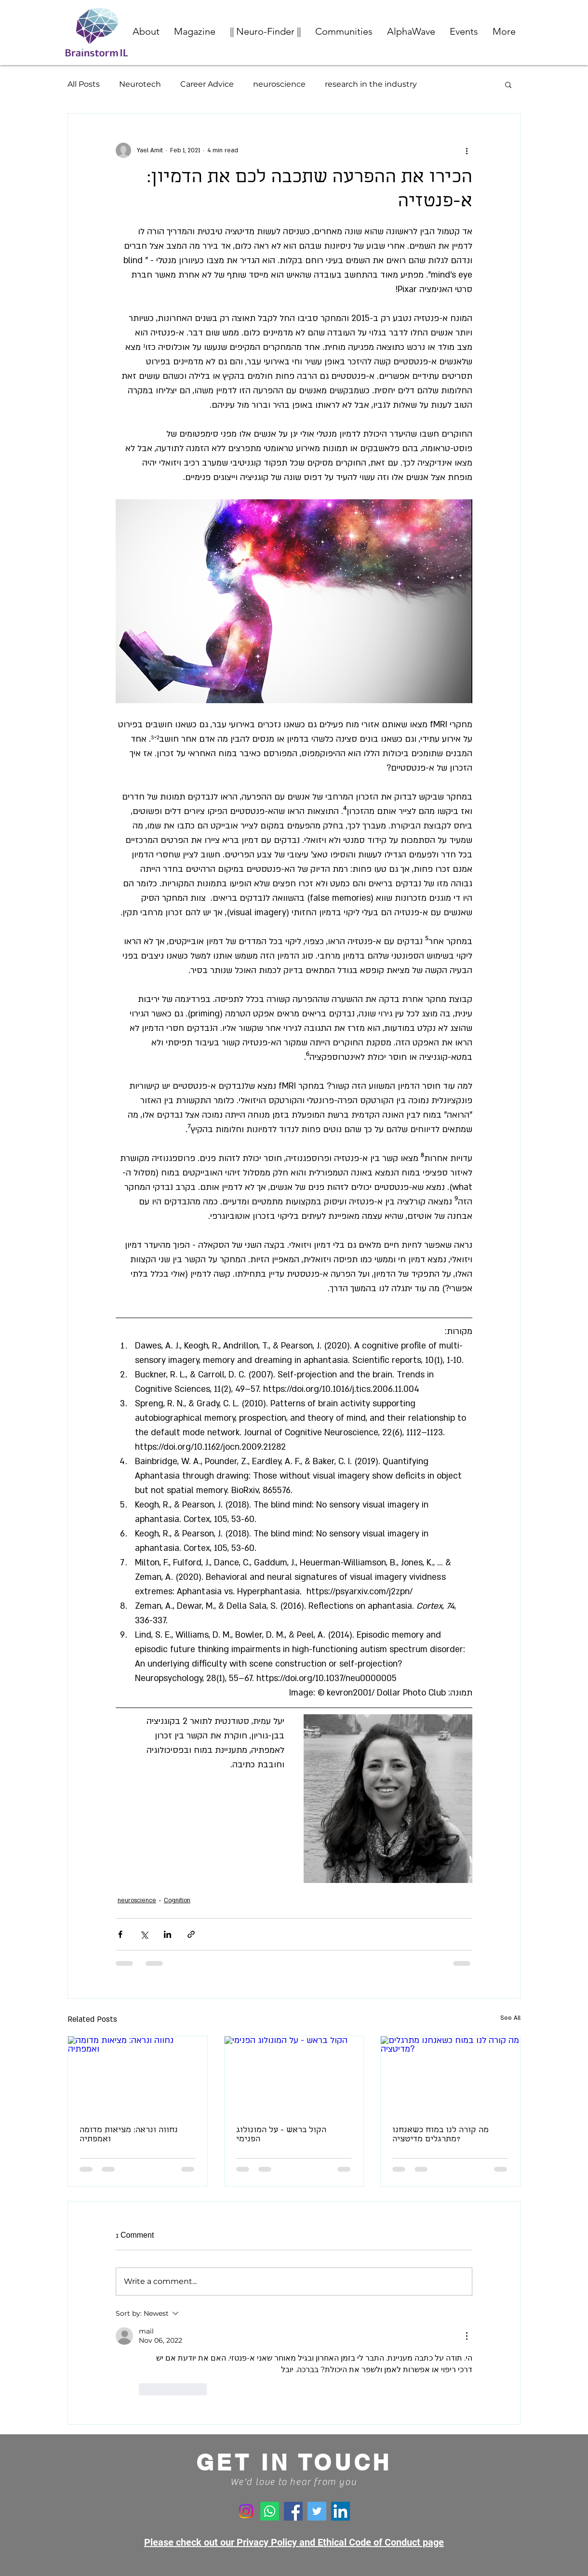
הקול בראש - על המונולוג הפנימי (281, 2135)
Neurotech (140, 84)
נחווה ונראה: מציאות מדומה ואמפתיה (129, 2135)
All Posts (83, 84)
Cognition (177, 1900)
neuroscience (279, 84)
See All (510, 2018)
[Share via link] (191, 1934)
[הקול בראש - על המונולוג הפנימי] (294, 2075)
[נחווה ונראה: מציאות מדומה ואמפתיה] (137, 2075)
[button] (344, 31)
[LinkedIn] (340, 2511)
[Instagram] (246, 2511)
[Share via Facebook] (120, 1934)
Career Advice (207, 84)
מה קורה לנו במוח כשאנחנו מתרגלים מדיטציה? (440, 2135)
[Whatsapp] (269, 2511)
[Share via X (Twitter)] (143, 1934)
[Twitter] (316, 2511)
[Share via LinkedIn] (167, 1934)
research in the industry (371, 84)
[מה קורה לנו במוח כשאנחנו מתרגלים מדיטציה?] (450, 2075)
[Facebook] (293, 2511)
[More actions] (466, 150)
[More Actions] (466, 2336)
